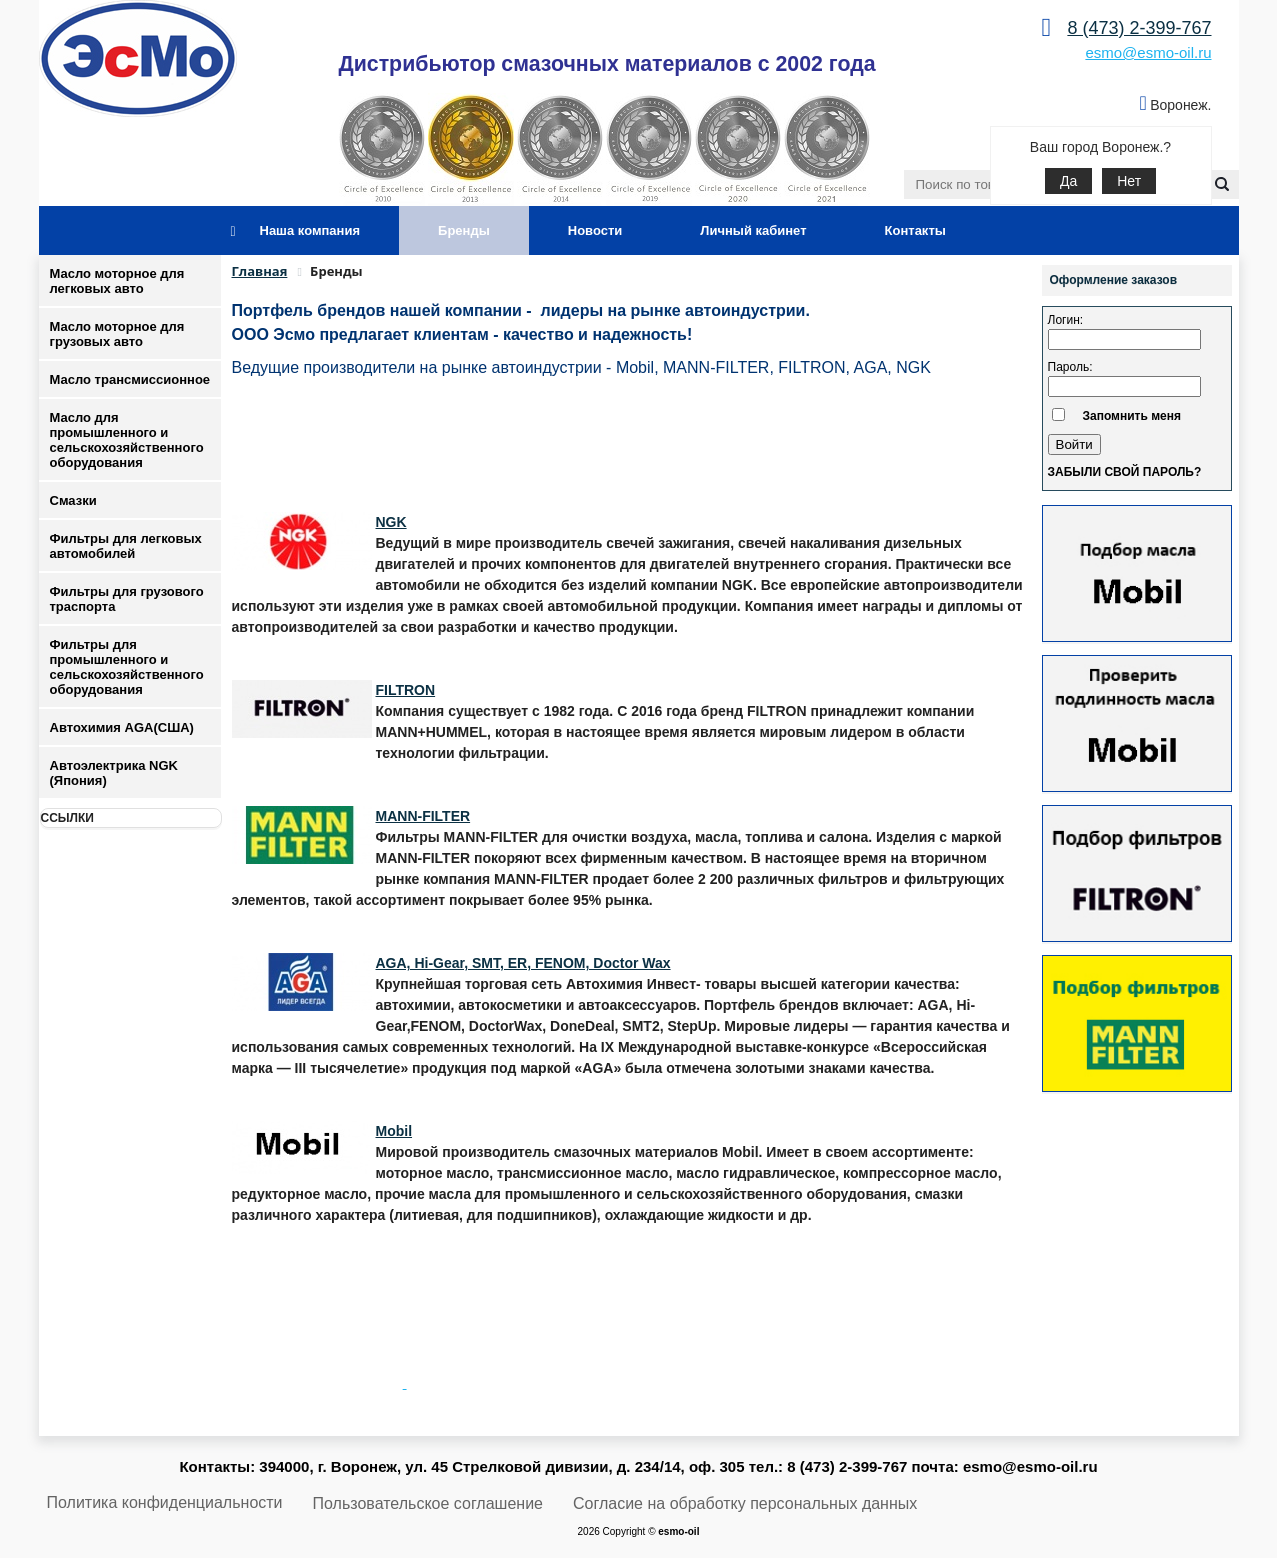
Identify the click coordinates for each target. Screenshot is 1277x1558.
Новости (595, 230)
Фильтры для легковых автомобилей (126, 546)
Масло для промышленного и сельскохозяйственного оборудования (127, 440)
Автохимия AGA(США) (122, 727)
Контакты (915, 230)
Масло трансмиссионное (130, 379)
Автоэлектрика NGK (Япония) (114, 773)
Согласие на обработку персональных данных (745, 1503)
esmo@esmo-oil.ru (1148, 52)
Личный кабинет (753, 230)
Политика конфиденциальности (165, 1502)
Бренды (464, 230)
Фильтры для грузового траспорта (127, 599)
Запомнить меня (1132, 416)
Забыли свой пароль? (1125, 472)
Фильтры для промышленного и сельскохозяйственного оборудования (127, 667)
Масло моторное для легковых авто (117, 281)
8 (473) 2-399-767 (1139, 28)
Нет (1129, 181)
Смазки (73, 500)
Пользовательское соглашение (428, 1503)
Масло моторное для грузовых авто (117, 334)
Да (1068, 181)
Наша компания (310, 230)
